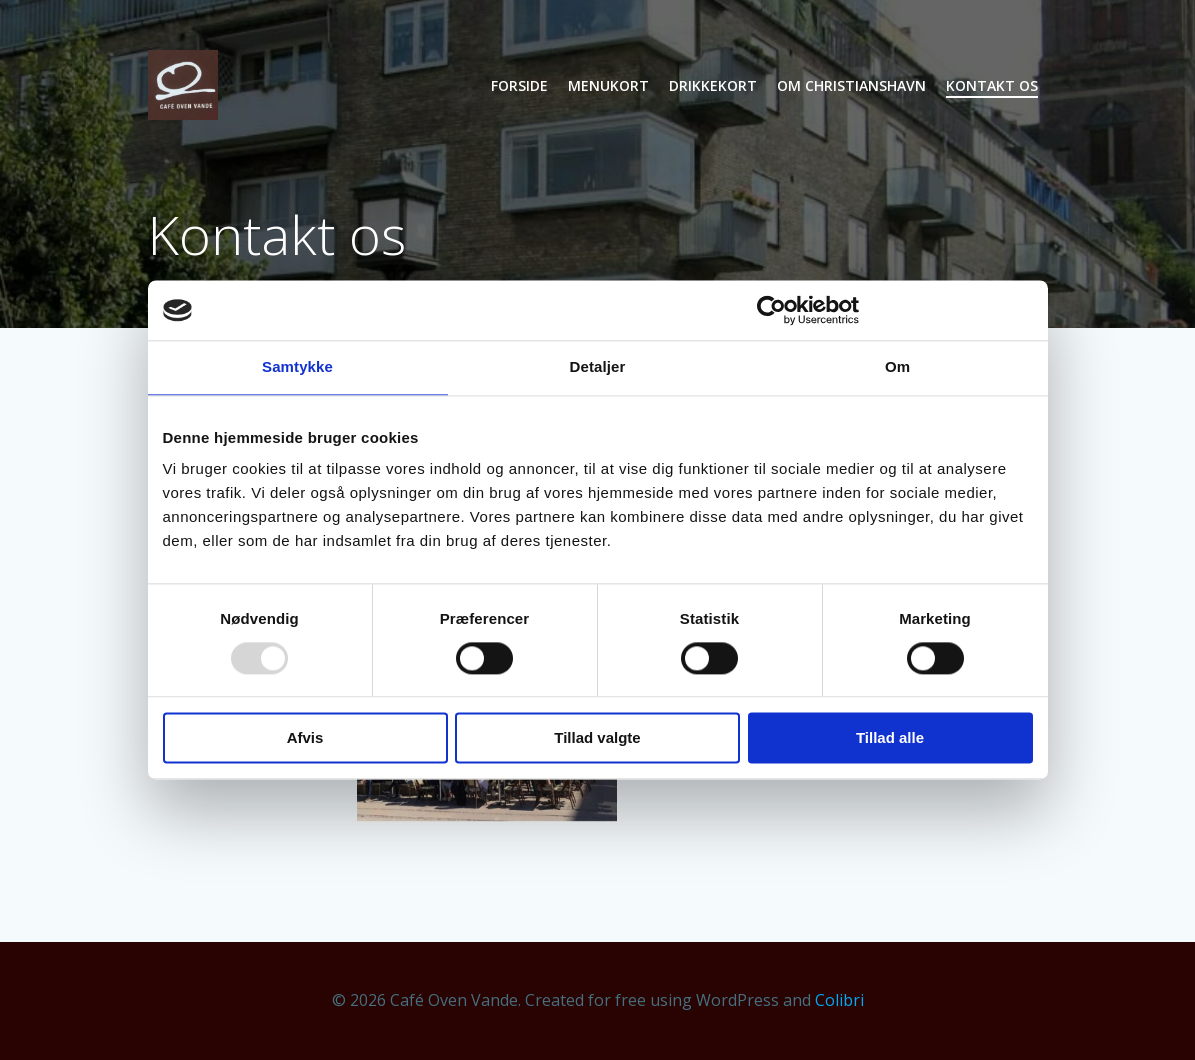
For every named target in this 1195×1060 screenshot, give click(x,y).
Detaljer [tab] (598, 366)
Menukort (608, 85)
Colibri (839, 1000)
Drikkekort (713, 85)
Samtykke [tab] (297, 366)
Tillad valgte (597, 738)
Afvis (305, 738)
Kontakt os (992, 85)
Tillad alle (890, 738)
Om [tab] (897, 366)
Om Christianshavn (851, 85)
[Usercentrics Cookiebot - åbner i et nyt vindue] (771, 310)
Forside (519, 85)
